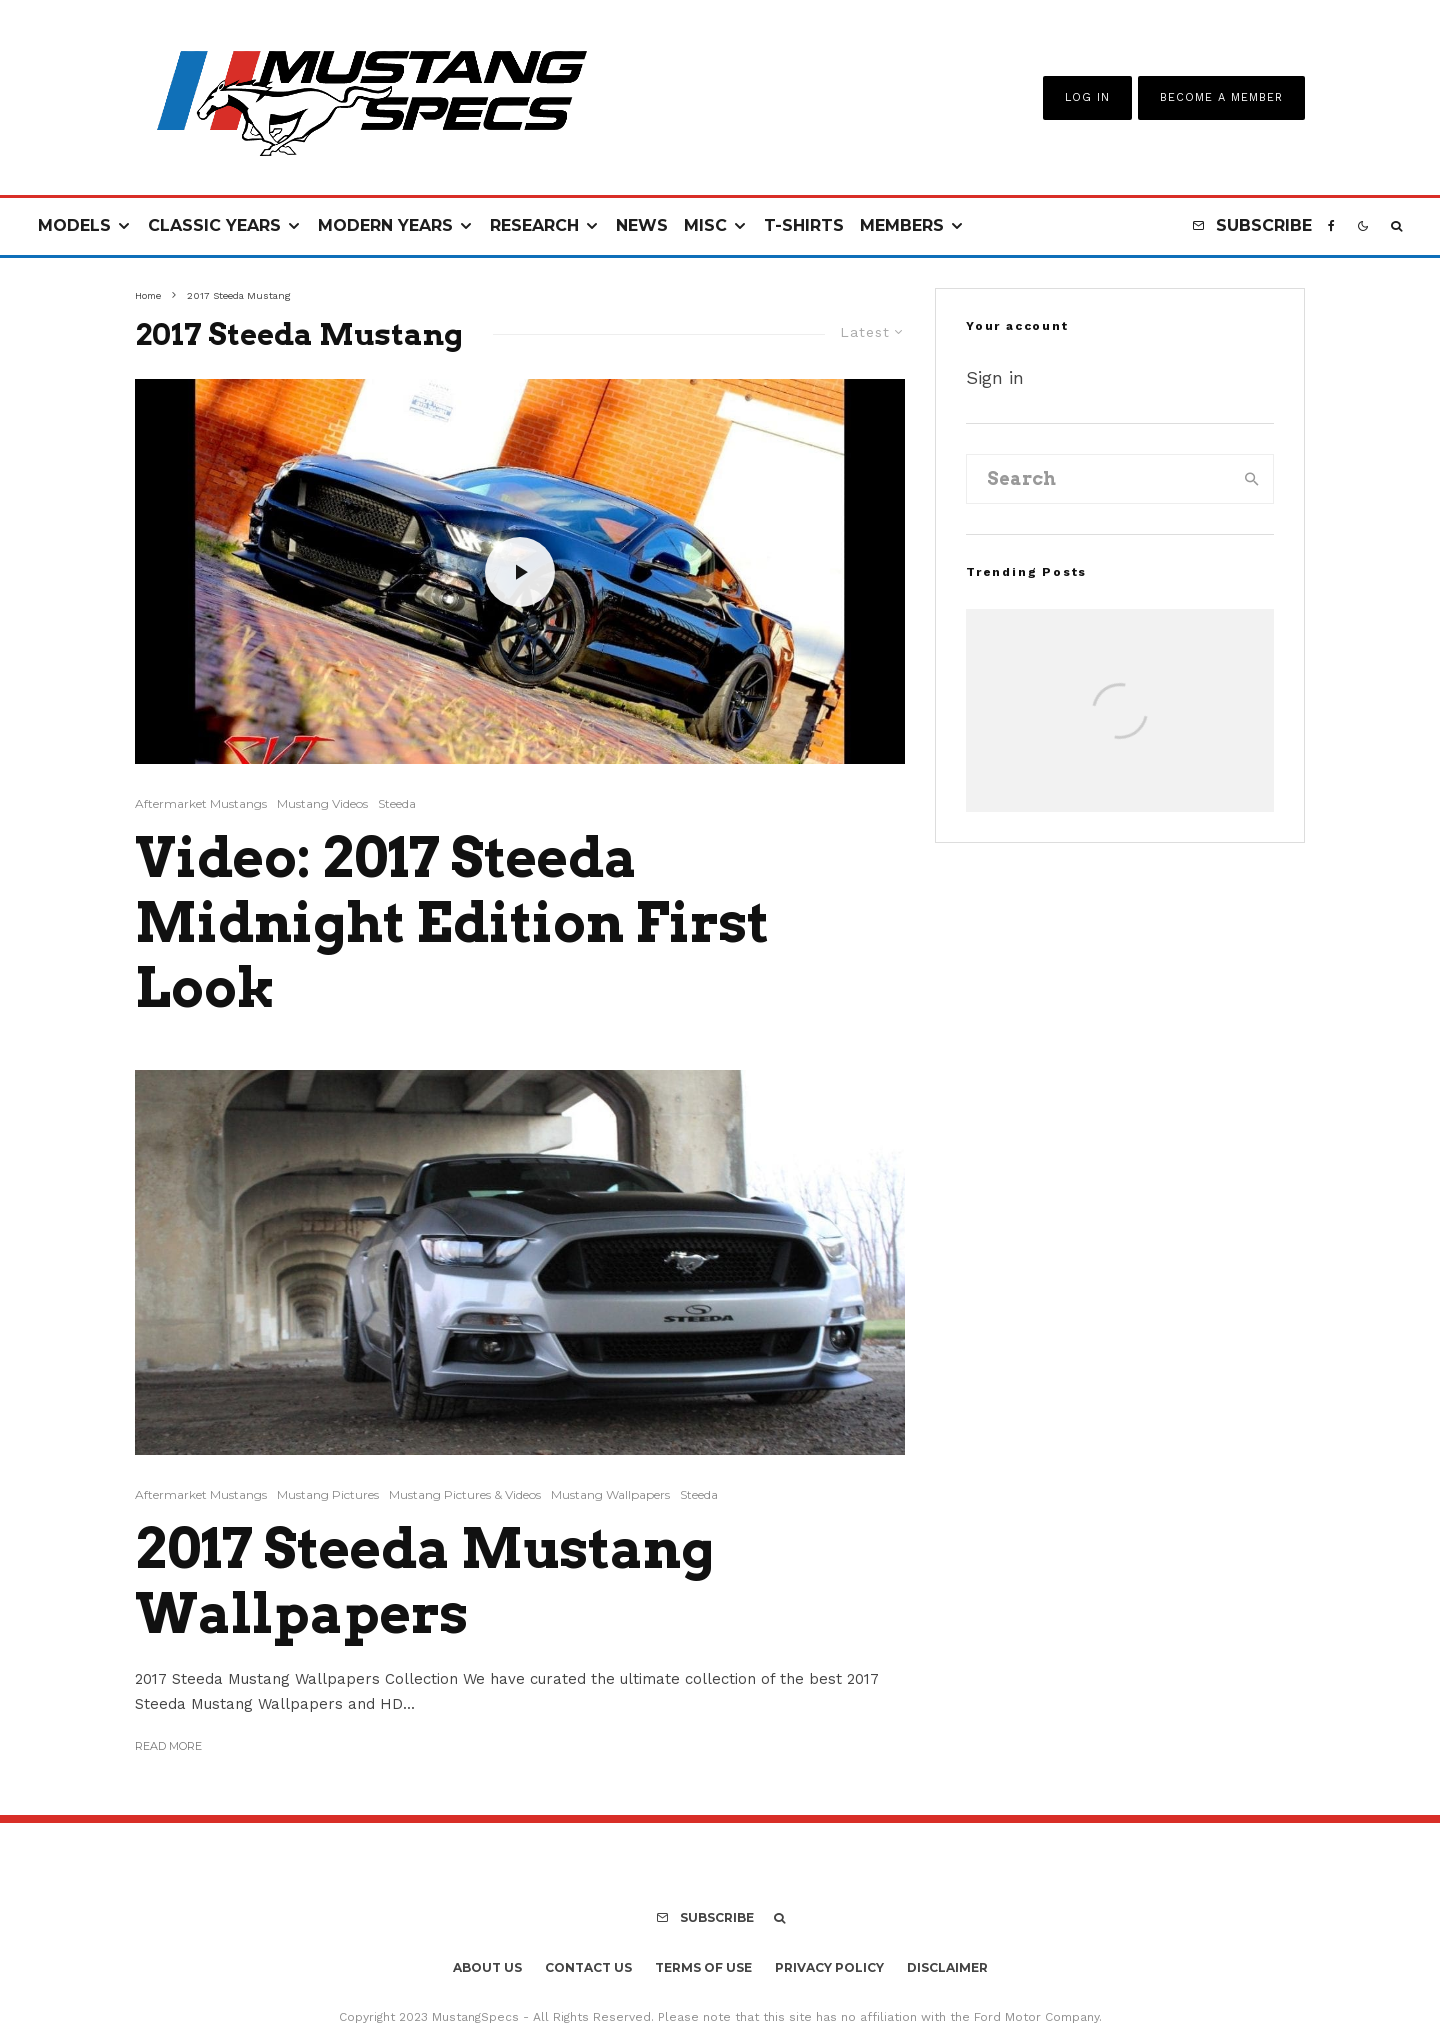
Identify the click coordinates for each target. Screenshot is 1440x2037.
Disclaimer (947, 1967)
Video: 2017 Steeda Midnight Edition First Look (452, 923)
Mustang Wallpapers (610, 1494)
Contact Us (588, 1967)
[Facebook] (1331, 226)
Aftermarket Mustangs (201, 803)
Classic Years (214, 225)
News (642, 225)
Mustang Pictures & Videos (465, 1494)
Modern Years (385, 225)
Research (534, 225)
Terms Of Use (703, 1967)
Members (902, 225)
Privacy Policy (829, 1967)
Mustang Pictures (328, 1494)
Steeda (397, 803)
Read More (168, 1746)
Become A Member (1221, 97)
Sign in (995, 377)
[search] (1252, 479)
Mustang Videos (322, 803)
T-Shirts (804, 225)
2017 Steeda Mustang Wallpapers (425, 1581)
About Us (487, 1967)
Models (74, 225)
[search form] (1099, 479)
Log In (1087, 97)
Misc (705, 225)
